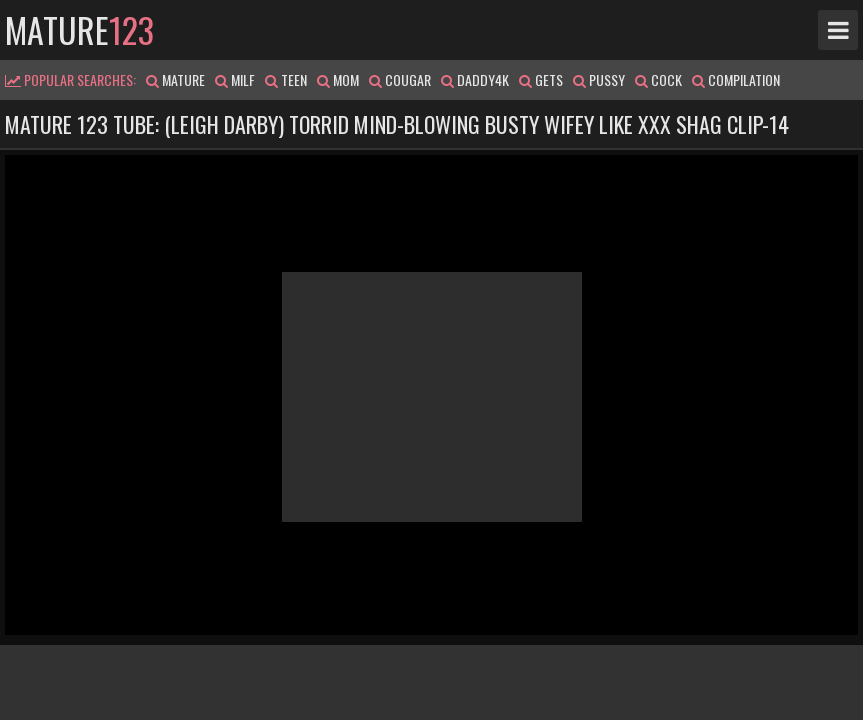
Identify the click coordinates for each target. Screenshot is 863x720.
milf (235, 79)
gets (541, 79)
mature (79, 30)
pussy (599, 79)
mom (338, 79)
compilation (736, 79)
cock (658, 79)
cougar (400, 79)
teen (286, 79)
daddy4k (475, 79)
